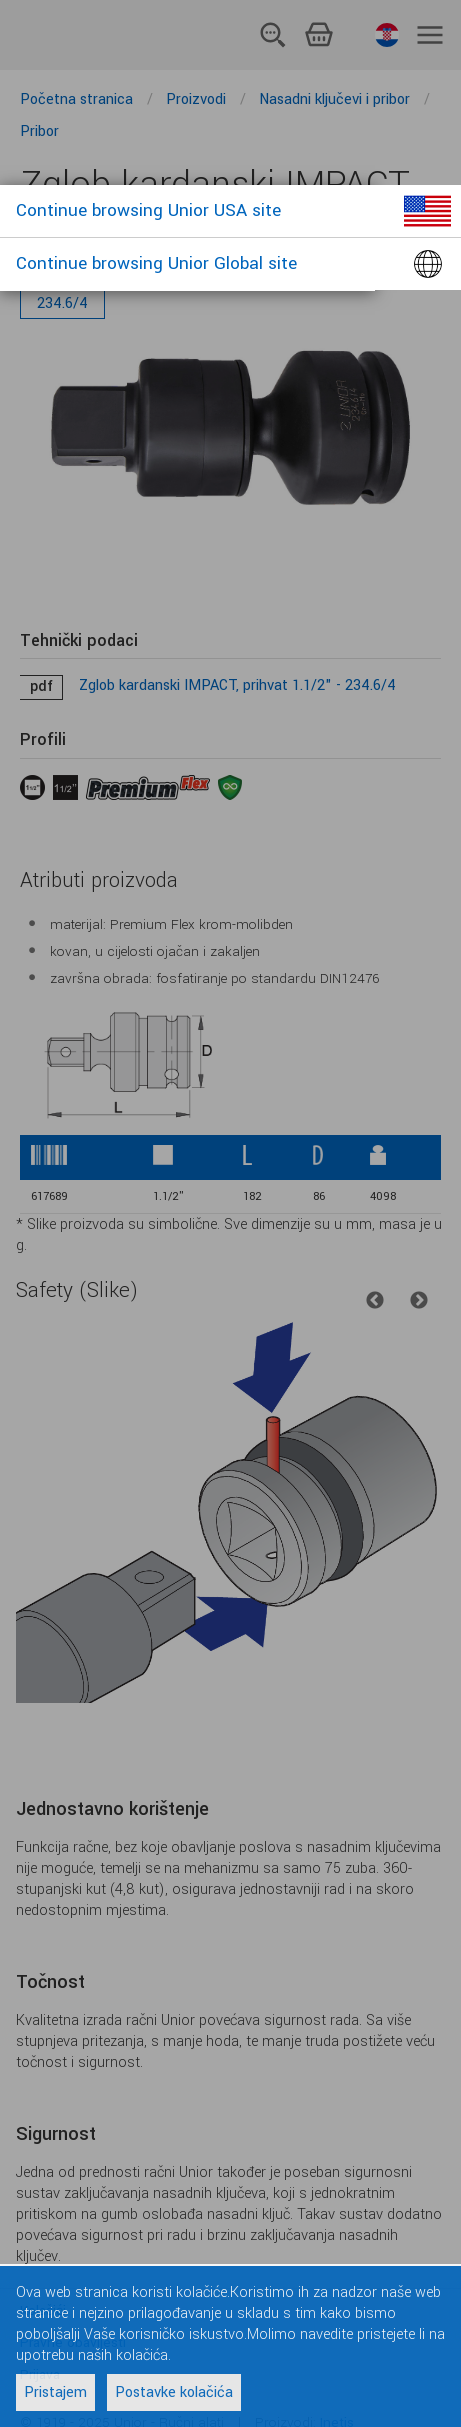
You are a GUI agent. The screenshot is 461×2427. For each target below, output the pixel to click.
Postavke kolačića (174, 2392)
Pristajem (55, 2392)
